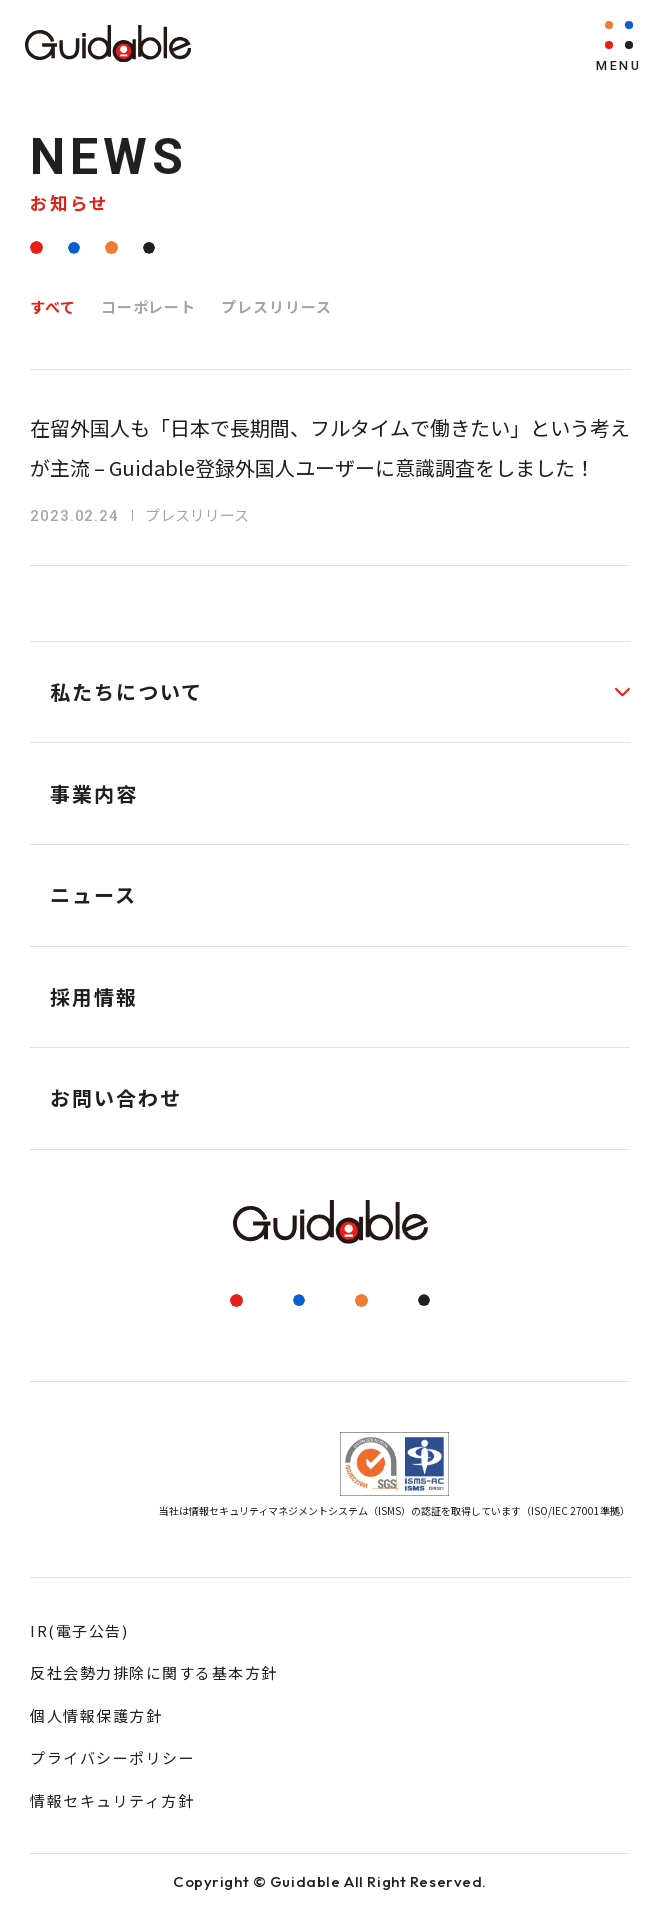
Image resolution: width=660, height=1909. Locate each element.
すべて (53, 306)
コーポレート (148, 306)
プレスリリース (276, 306)
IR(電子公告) (79, 1630)
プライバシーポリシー (112, 1757)
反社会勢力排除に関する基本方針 (154, 1672)
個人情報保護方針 (96, 1715)
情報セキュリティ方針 (112, 1800)
